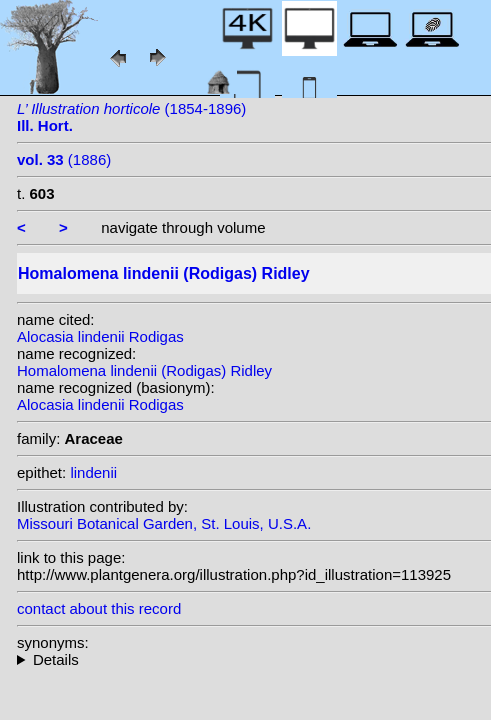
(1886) (64, 159)
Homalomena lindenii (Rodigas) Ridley (144, 370)
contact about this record (99, 608)
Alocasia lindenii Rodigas (100, 336)
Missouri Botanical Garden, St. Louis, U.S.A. (164, 523)
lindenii (93, 472)
